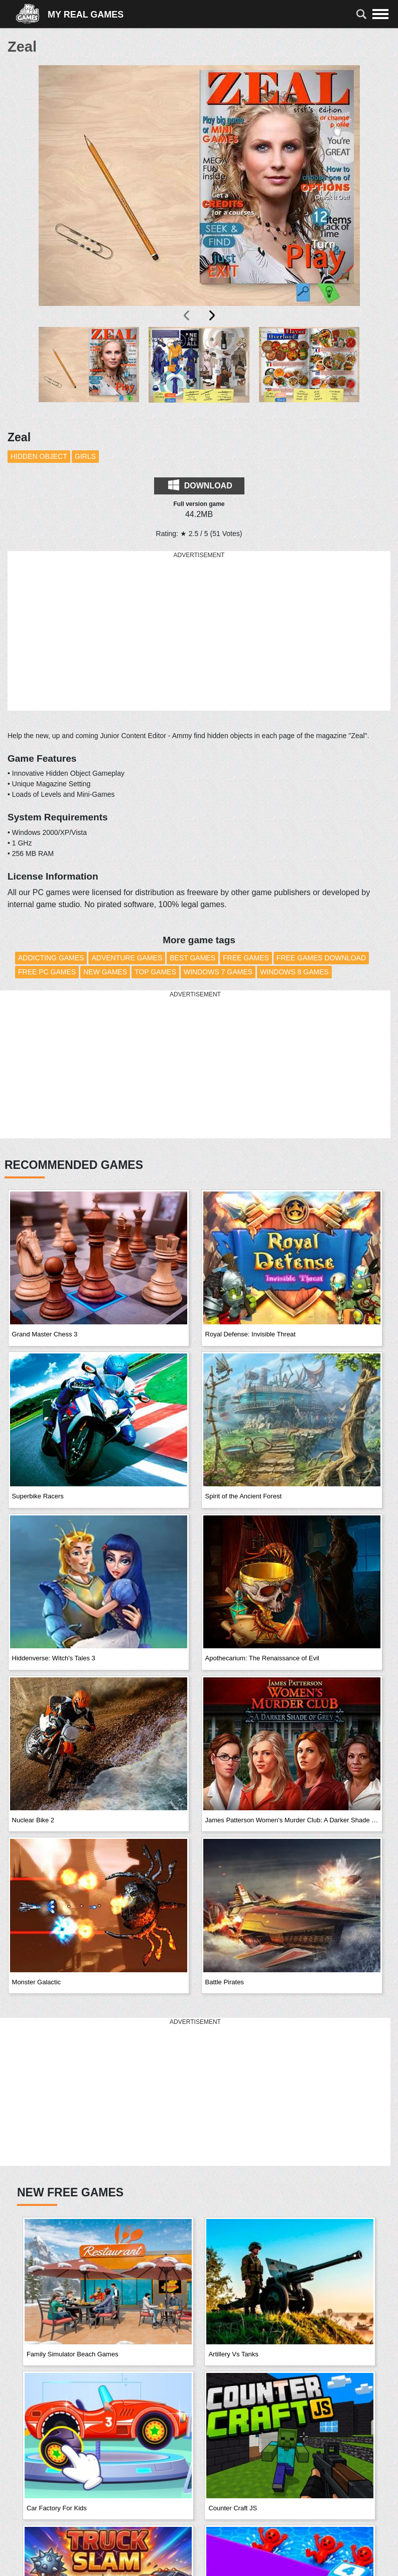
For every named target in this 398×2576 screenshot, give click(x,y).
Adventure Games (126, 958)
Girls (85, 456)
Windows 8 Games (294, 972)
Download (200, 484)
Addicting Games (51, 958)
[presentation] (187, 315)
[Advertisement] (199, 631)
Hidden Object (39, 456)
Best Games (192, 958)
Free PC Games (47, 972)
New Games (105, 972)
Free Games (246, 958)
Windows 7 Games (218, 972)
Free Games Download (321, 958)
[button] (89, 373)
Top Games (155, 972)
